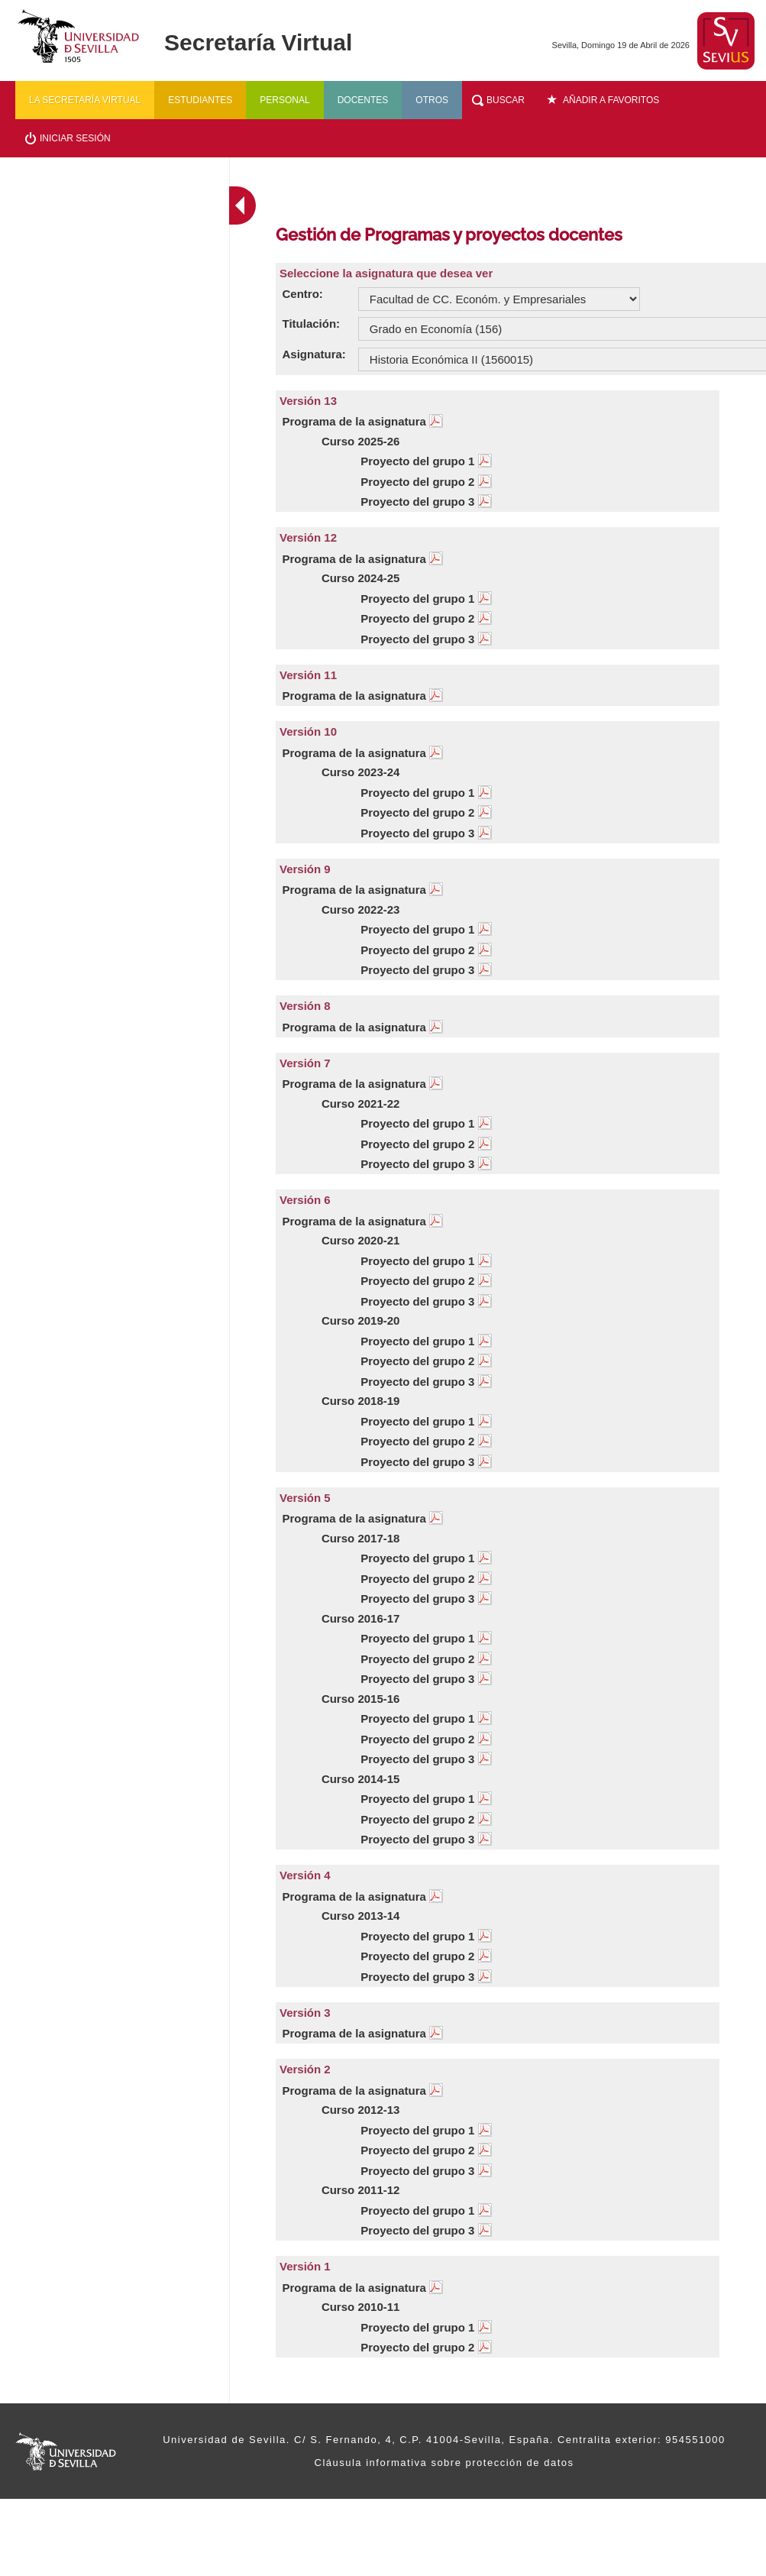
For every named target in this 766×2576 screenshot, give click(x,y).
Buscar (505, 100)
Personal (284, 100)
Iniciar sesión (75, 138)
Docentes (363, 100)
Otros (431, 100)
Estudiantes (200, 100)
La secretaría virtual (85, 100)
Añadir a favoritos (611, 100)
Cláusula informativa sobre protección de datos (444, 2462)
